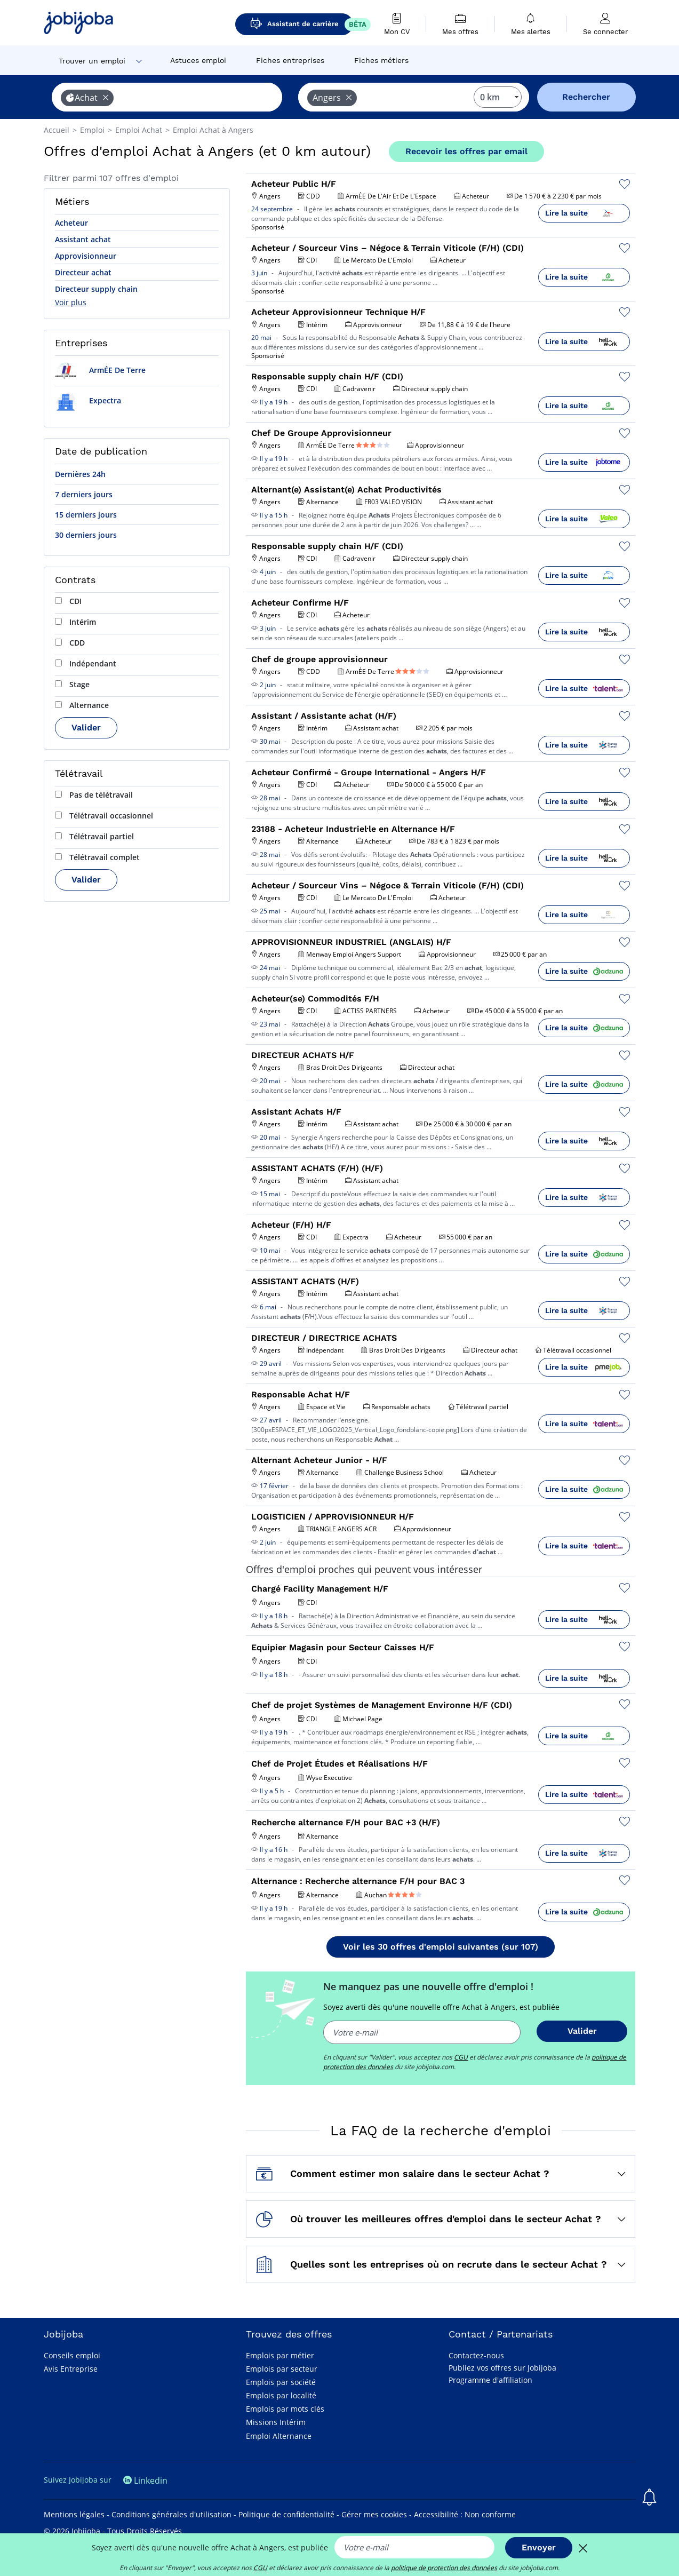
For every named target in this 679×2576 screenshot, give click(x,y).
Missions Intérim (276, 2422)
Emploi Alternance (278, 2436)
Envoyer (539, 2547)
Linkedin (145, 2480)
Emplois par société (281, 2382)
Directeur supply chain (96, 289)
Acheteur (71, 223)
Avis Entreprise (71, 2369)
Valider (86, 727)
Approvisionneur (85, 256)
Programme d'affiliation (490, 2380)
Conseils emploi (72, 2355)
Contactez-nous (476, 2355)
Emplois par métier (280, 2355)
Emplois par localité (281, 2395)
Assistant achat (83, 239)
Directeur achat (83, 272)
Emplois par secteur (281, 2369)
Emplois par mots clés (285, 2409)
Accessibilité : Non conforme (465, 2514)
